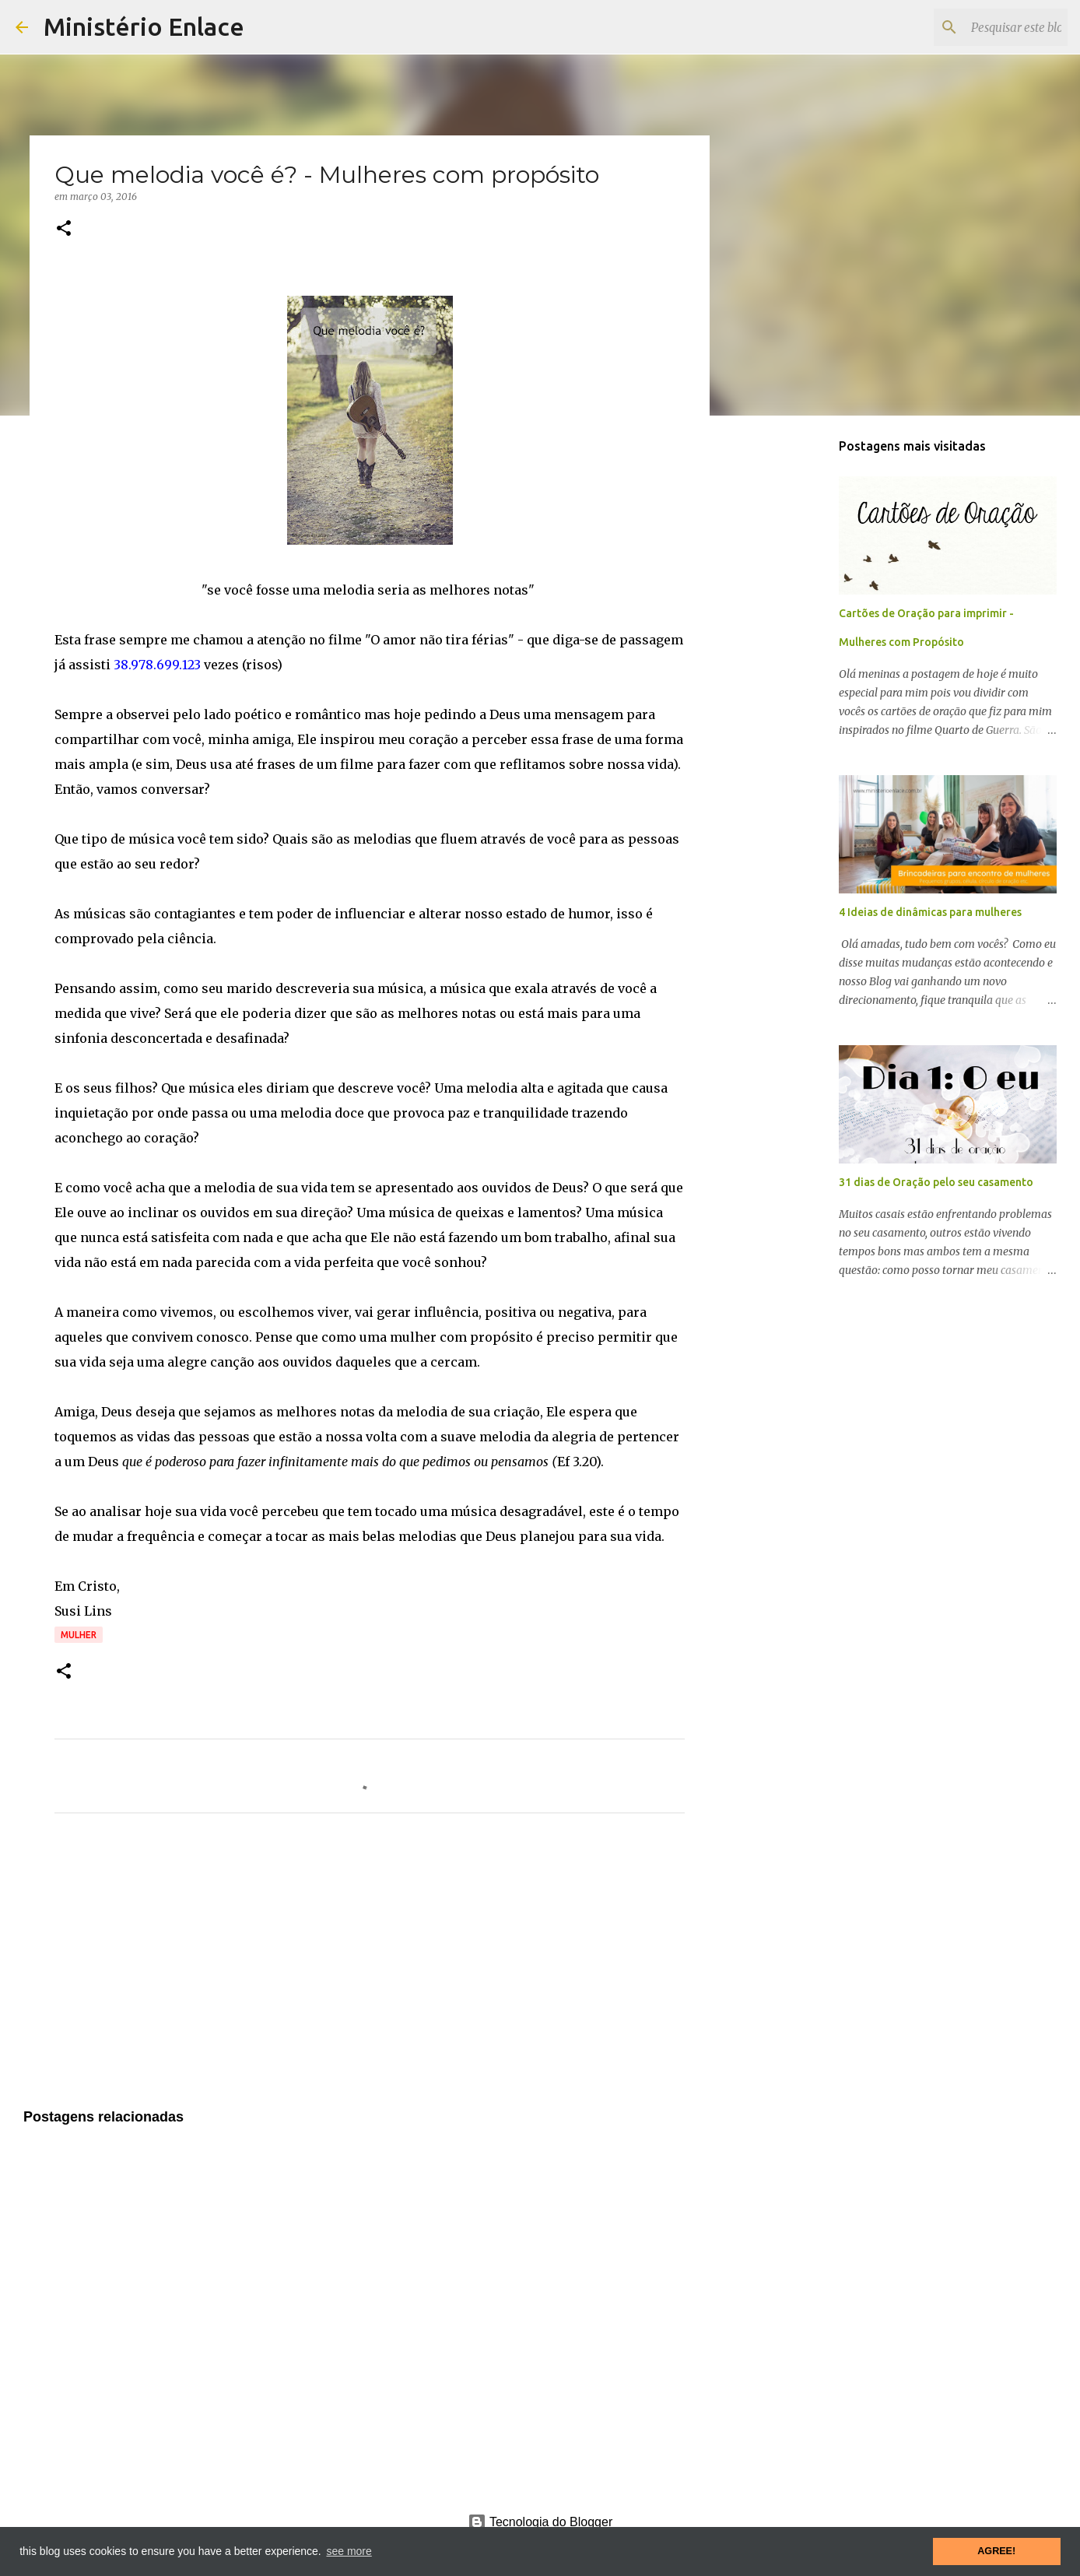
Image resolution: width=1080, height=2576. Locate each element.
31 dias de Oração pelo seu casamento (936, 1182)
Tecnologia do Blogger (540, 2522)
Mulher (78, 1635)
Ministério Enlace (144, 26)
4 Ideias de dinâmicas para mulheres (930, 912)
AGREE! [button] (996, 2551)
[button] (63, 229)
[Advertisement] (369, 1970)
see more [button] (348, 2551)
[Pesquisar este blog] (986, 27)
